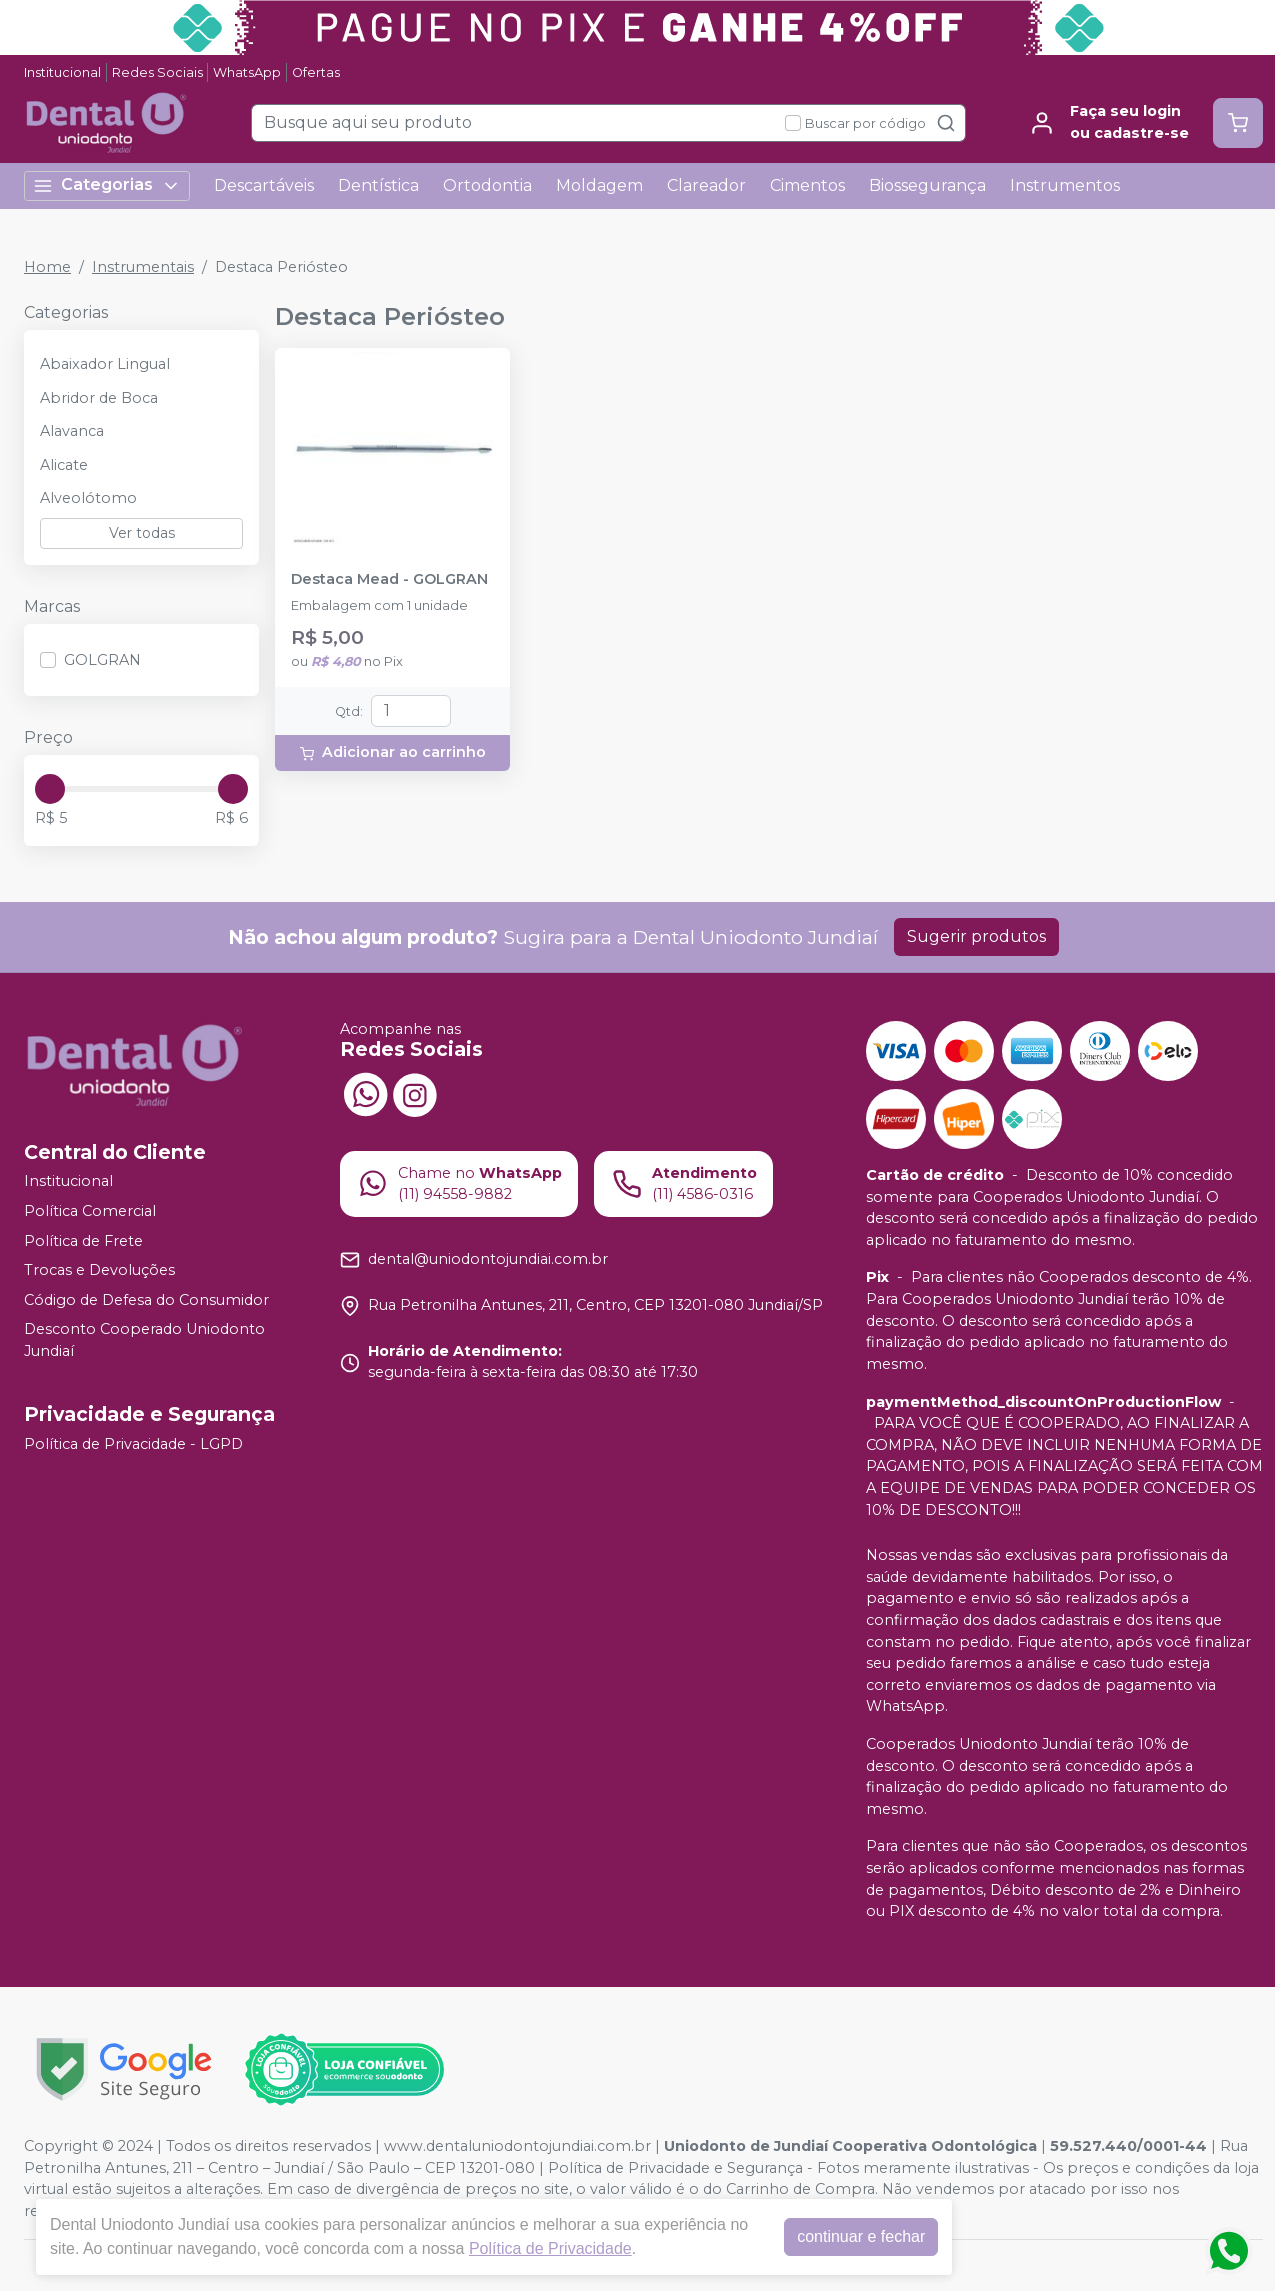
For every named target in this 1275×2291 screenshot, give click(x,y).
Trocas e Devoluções (99, 1270)
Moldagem (599, 185)
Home (47, 267)
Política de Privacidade (555, 2248)
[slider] (50, 789)
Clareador (706, 185)
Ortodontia (487, 185)
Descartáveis (264, 185)
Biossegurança (927, 185)
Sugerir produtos (976, 936)
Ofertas (316, 72)
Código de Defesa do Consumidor (146, 1300)
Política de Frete (83, 1241)
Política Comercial (90, 1211)
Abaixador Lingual (105, 364)
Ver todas (142, 533)
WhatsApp (247, 72)
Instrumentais (143, 267)
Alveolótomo (88, 498)
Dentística (378, 185)
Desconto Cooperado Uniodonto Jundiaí (144, 1341)
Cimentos (807, 185)
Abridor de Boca (99, 398)
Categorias (107, 185)
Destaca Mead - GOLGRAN (389, 579)
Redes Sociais (157, 72)
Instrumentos (1065, 185)
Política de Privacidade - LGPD (133, 1444)
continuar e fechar (866, 2236)
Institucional (62, 72)
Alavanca (72, 431)
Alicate (64, 465)
